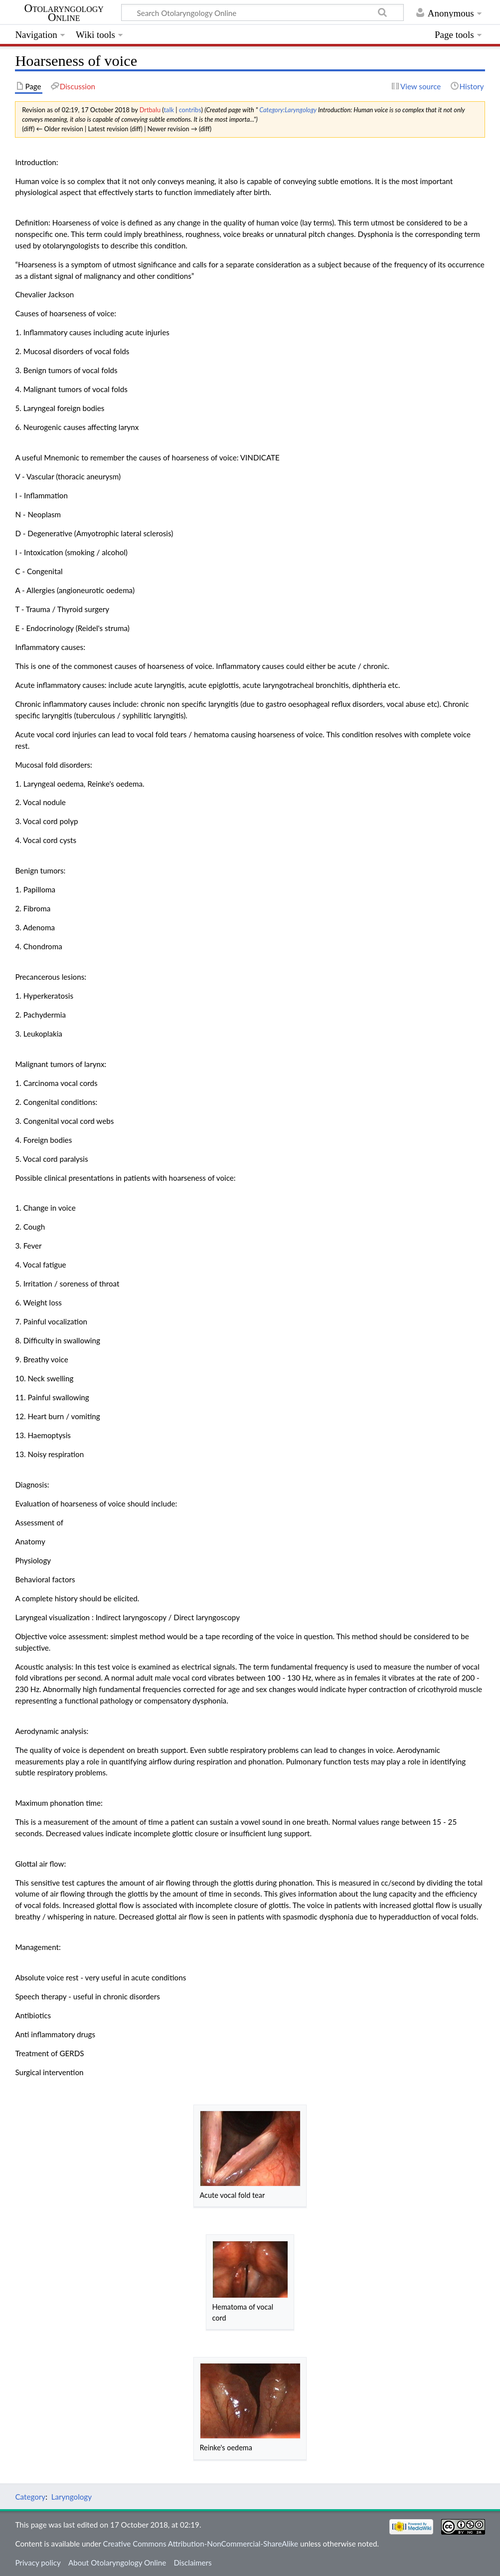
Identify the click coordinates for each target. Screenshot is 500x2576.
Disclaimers (192, 2562)
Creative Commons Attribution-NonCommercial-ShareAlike (201, 2543)
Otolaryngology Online (64, 13)
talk (168, 110)
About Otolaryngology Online (117, 2562)
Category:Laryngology (288, 110)
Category (30, 2496)
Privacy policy (37, 2562)
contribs (190, 110)
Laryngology (71, 2496)
